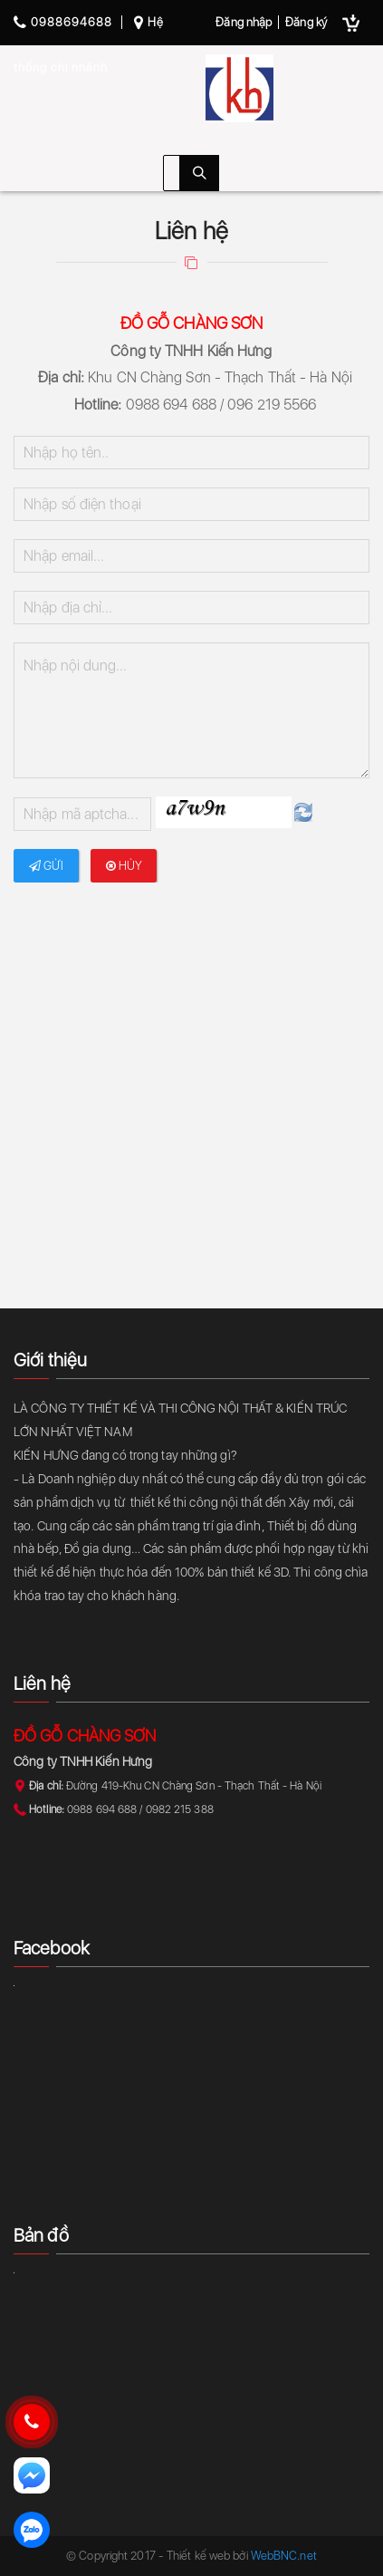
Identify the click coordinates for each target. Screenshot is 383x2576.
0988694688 (63, 22)
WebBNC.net (284, 2555)
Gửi (46, 866)
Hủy (124, 866)
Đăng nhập (243, 22)
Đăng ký (306, 22)
